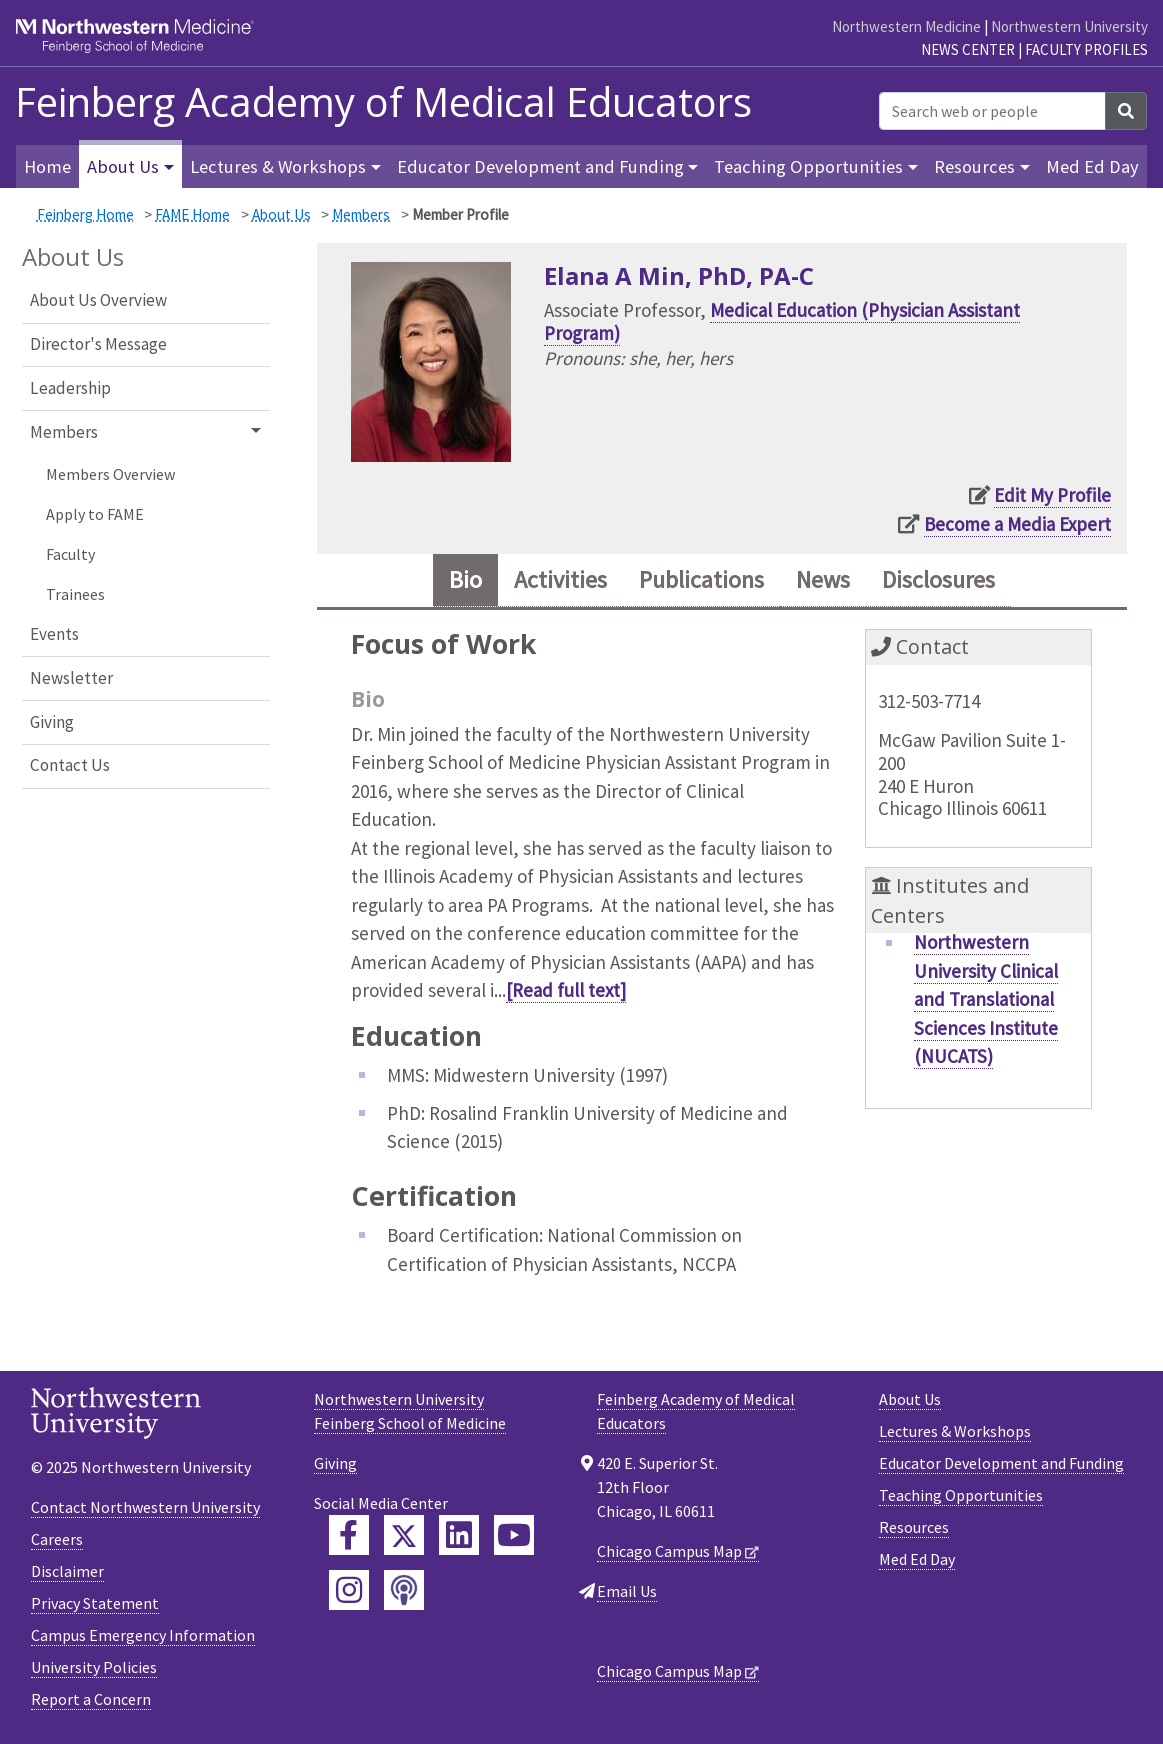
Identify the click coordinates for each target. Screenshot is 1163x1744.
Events (54, 634)
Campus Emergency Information (143, 1636)
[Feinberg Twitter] (404, 1535)
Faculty (70, 554)
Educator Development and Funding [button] (540, 166)
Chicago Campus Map (669, 1551)
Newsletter (71, 678)
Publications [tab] (701, 580)
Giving (52, 722)
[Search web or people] (992, 111)
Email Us (627, 1591)
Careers (57, 1540)
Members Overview (110, 474)
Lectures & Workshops (955, 1431)
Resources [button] (974, 166)
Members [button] (64, 432)
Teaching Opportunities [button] (808, 166)
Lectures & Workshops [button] (278, 166)
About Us (281, 214)
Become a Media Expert (1017, 524)
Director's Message (98, 344)
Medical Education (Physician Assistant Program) (782, 321)
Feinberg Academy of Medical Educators (383, 102)
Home (47, 166)
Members (361, 214)
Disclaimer (67, 1572)
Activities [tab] (555, 580)
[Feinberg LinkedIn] (459, 1535)
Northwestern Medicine (906, 26)
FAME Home (192, 214)
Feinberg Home (85, 214)
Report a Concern (91, 1700)
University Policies (94, 1668)
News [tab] (826, 580)
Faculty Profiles (1086, 49)
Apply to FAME (95, 514)
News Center (968, 49)
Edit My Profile (1052, 495)
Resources (914, 1527)
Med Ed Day (1092, 166)
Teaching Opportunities (961, 1495)
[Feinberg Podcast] (404, 1590)
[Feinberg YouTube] (514, 1535)
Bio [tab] (458, 580)
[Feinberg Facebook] (349, 1535)
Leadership (70, 388)
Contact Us (70, 765)
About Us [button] (123, 166)
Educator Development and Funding (1001, 1463)
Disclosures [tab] (944, 580)
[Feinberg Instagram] (349, 1590)
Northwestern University (1069, 26)
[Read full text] (566, 991)
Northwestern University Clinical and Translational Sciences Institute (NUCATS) (986, 1000)
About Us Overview (98, 300)
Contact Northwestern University (145, 1508)
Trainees (75, 594)
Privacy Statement (95, 1604)
